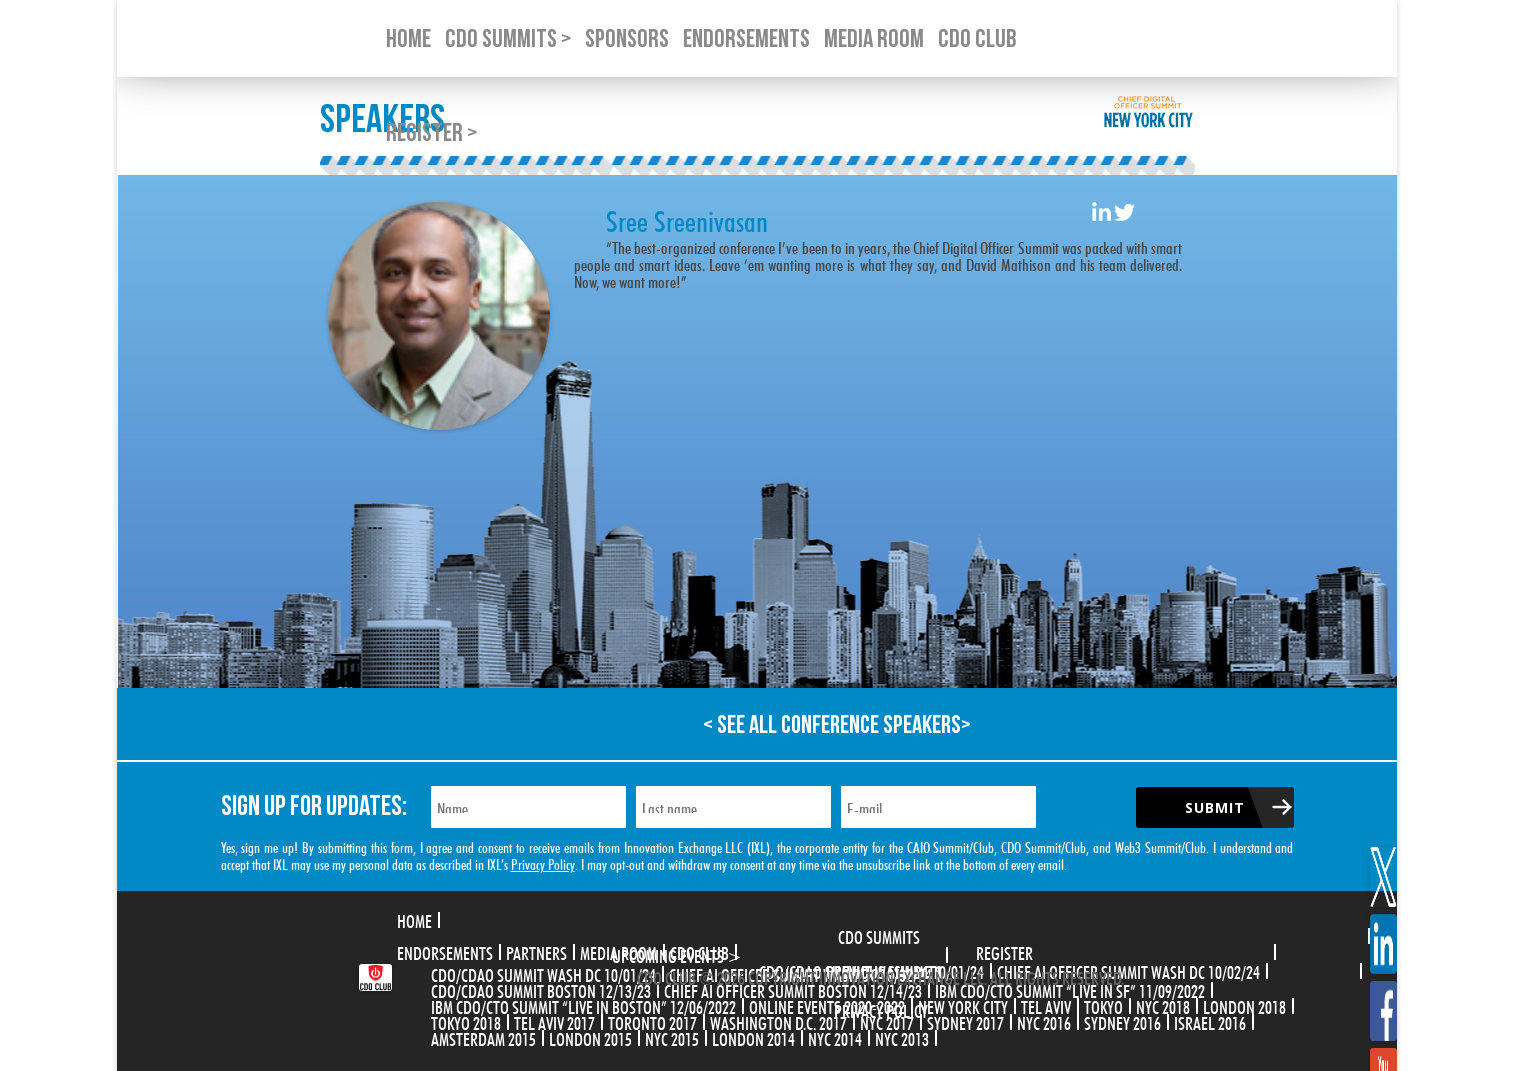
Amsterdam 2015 (483, 1037)
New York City (963, 1005)
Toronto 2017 (652, 1021)
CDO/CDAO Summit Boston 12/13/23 (541, 989)
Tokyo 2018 (466, 1021)
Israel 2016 (1210, 1021)
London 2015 (590, 1037)
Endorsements (445, 951)
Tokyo (1103, 1005)
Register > (431, 133)
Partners (536, 951)
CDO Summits (879, 935)
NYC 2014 (835, 1037)
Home (414, 919)
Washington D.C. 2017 (778, 1021)
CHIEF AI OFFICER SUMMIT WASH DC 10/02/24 (1128, 970)
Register (1004, 951)
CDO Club (699, 951)
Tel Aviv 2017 (554, 1021)
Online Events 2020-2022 (827, 1005)
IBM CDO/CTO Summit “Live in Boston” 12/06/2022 (583, 1005)
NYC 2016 (1044, 1021)
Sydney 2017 (965, 1021)
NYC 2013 (902, 1037)
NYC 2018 (1163, 1005)
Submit (1215, 807)
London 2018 (1244, 1005)
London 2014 (753, 1037)
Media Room (618, 951)
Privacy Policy (543, 862)
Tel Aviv (1046, 1005)
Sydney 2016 (1122, 1021)
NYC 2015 (672, 1037)
